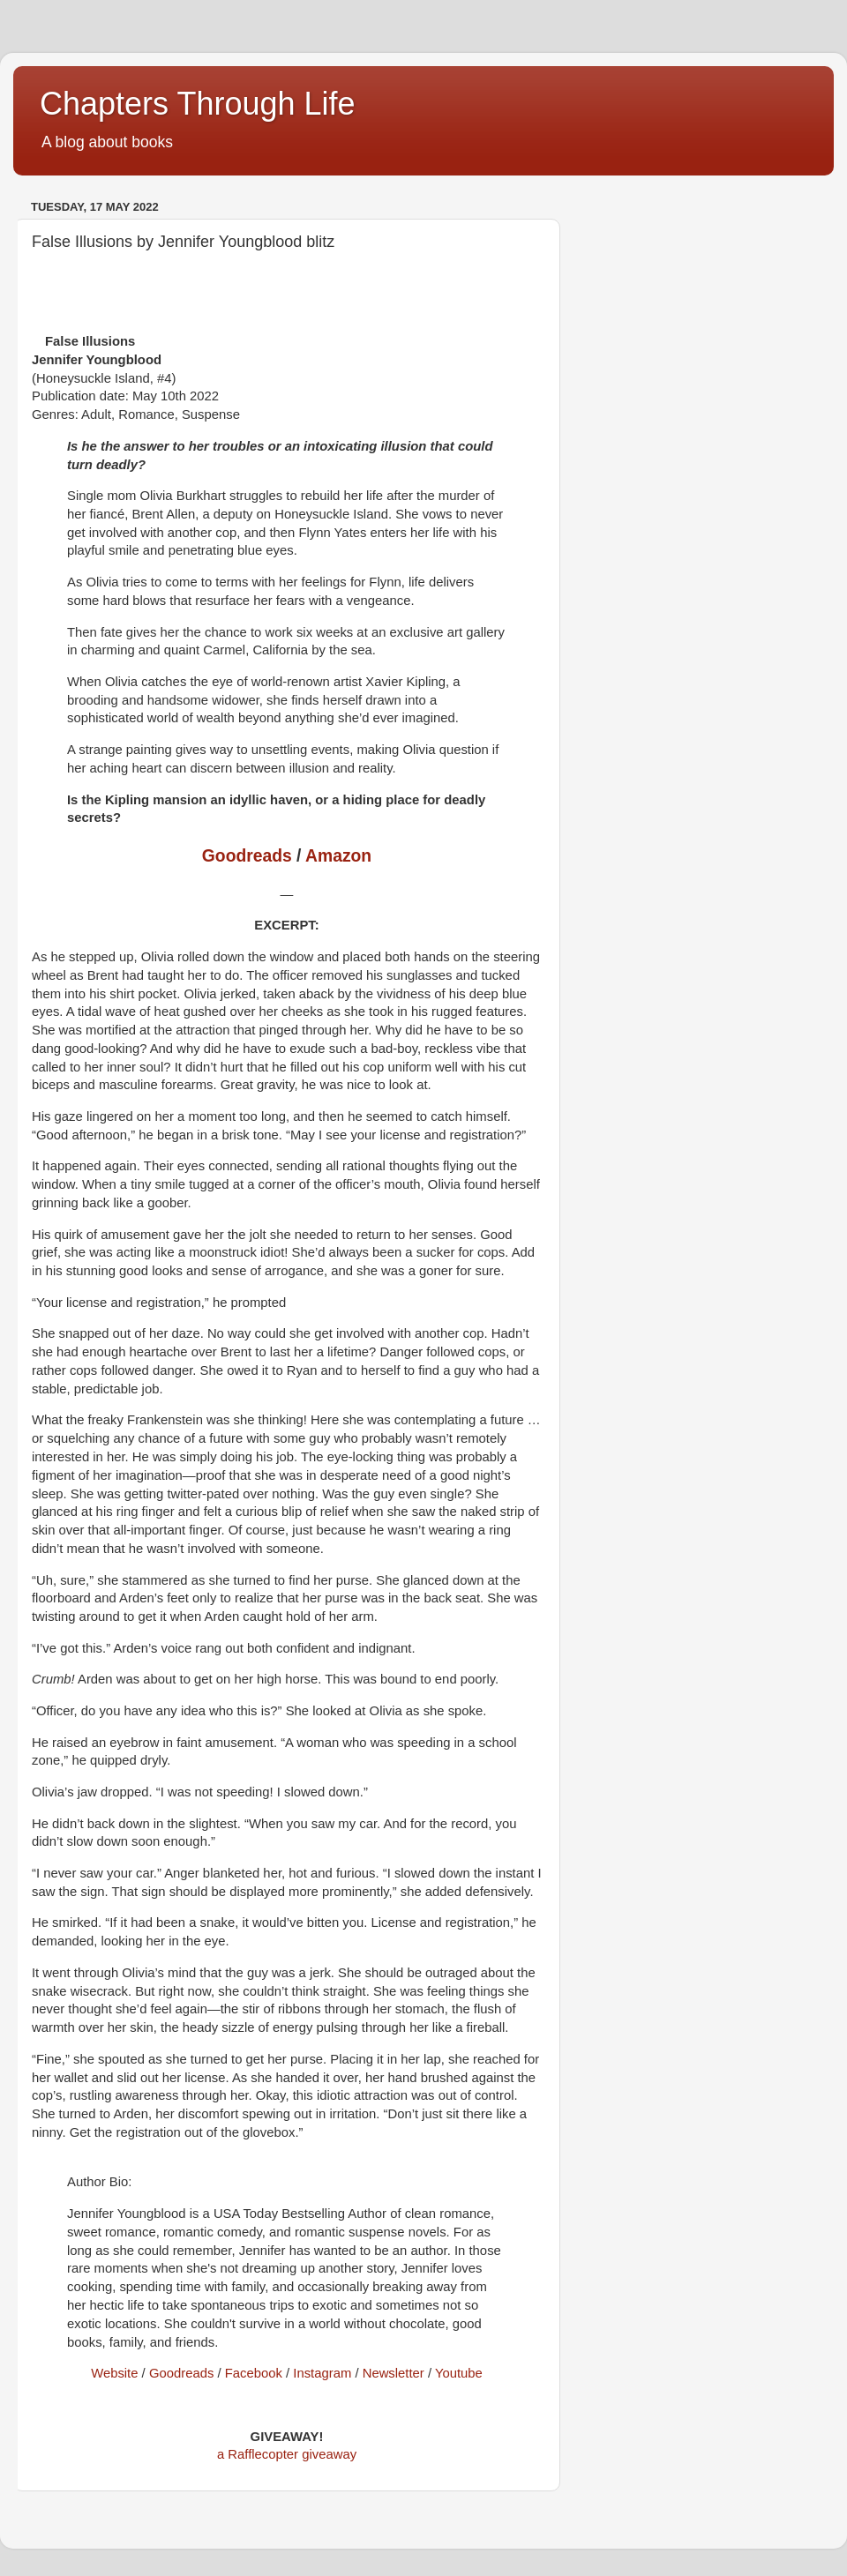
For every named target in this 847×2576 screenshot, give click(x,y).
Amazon (338, 856)
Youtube (459, 2373)
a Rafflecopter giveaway (286, 2454)
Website (114, 2373)
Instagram (322, 2373)
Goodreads (247, 856)
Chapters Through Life (198, 104)
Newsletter (393, 2373)
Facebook (253, 2373)
